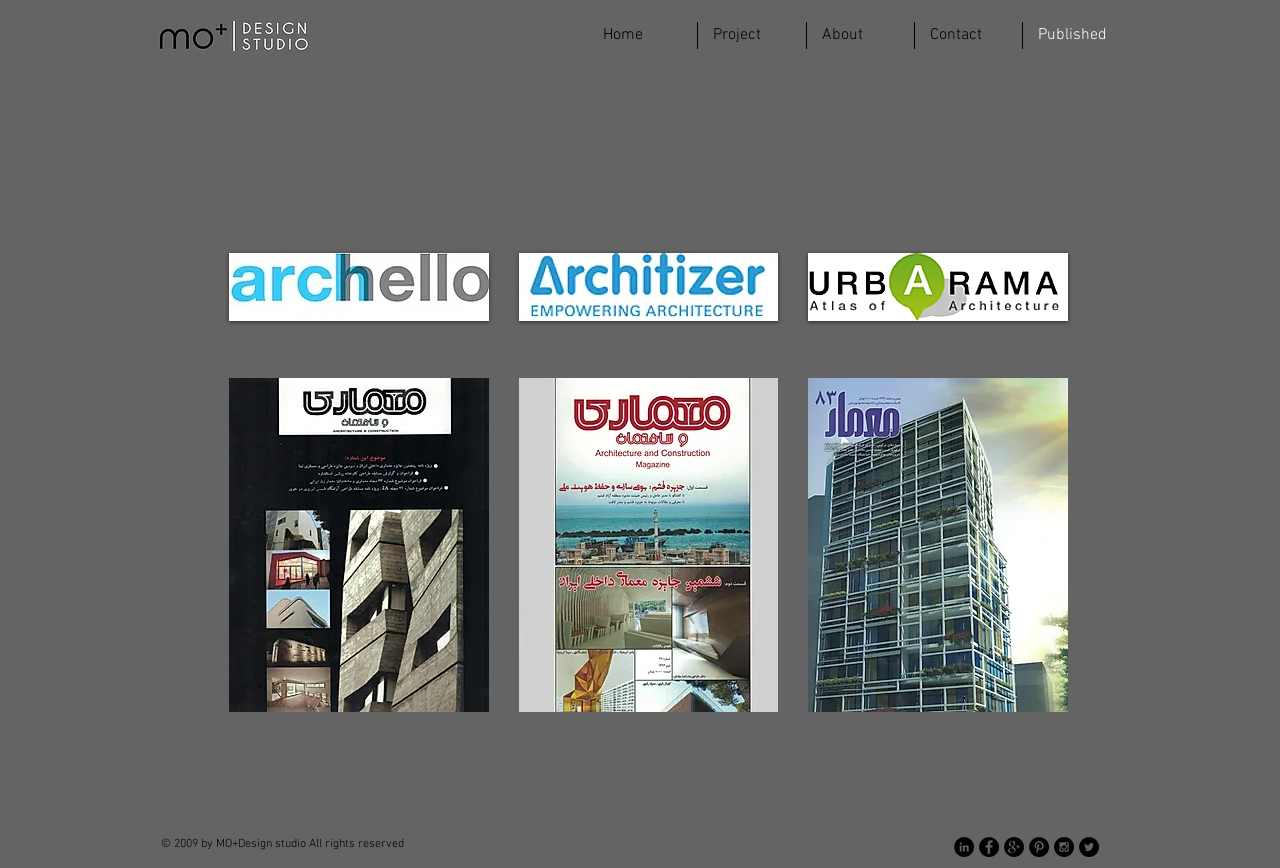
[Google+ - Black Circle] (1014, 847)
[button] (751, 35)
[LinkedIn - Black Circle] (964, 847)
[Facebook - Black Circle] (989, 847)
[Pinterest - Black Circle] (1039, 847)
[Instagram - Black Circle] (1064, 847)
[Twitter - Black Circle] (1089, 847)
